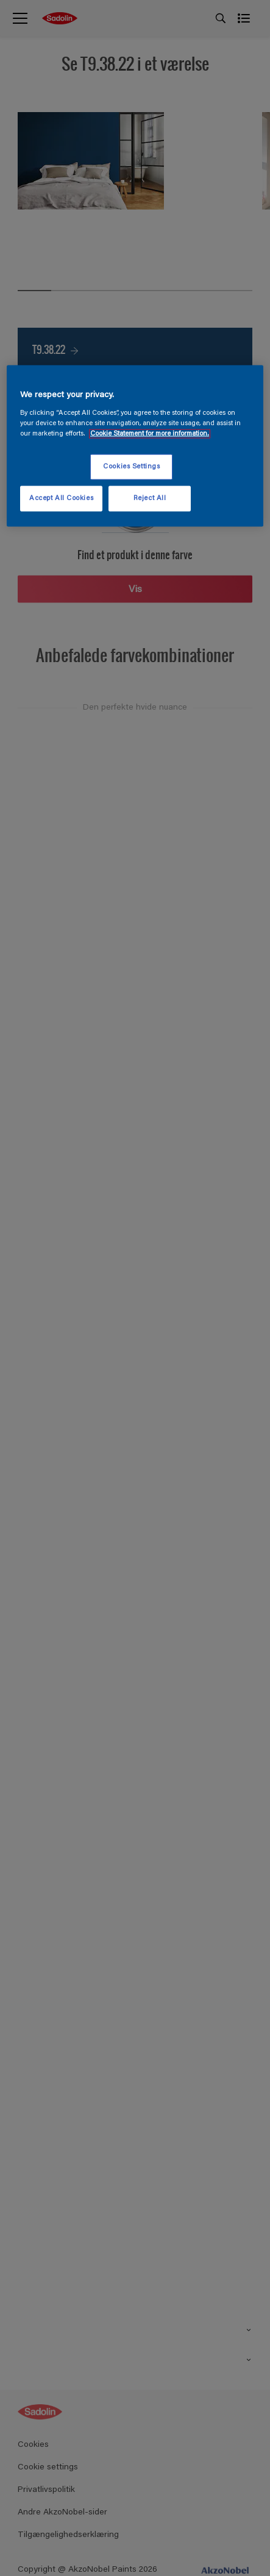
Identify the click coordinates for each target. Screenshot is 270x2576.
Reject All (149, 498)
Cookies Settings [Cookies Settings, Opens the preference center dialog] (131, 467)
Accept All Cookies (61, 498)
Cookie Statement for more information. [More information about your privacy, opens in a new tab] (149, 434)
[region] (135, 446)
